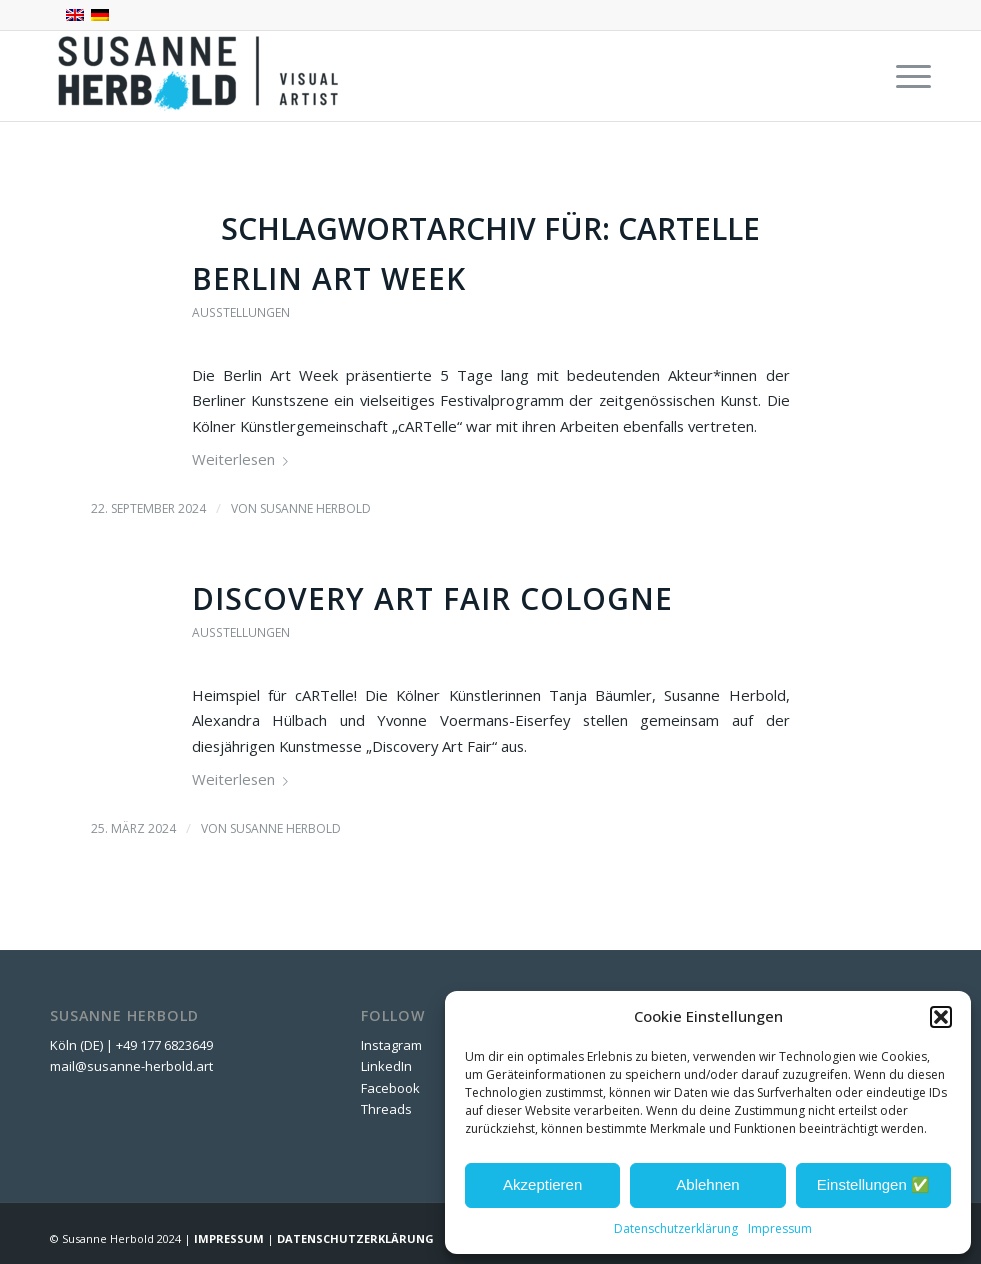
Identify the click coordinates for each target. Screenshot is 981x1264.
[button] (941, 1017)
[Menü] (903, 76)
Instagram (391, 1045)
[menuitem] (903, 76)
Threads (386, 1109)
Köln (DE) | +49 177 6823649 (131, 1045)
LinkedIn (386, 1066)
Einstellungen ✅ (873, 1184)
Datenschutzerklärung (676, 1228)
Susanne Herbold (315, 508)
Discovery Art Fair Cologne (432, 598)
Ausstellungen (241, 312)
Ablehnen (707, 1184)
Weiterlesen (244, 459)
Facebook (390, 1088)
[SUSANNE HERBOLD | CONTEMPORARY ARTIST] (200, 76)
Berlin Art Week (329, 278)
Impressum (780, 1228)
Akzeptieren (542, 1184)
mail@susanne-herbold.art (133, 1066)
